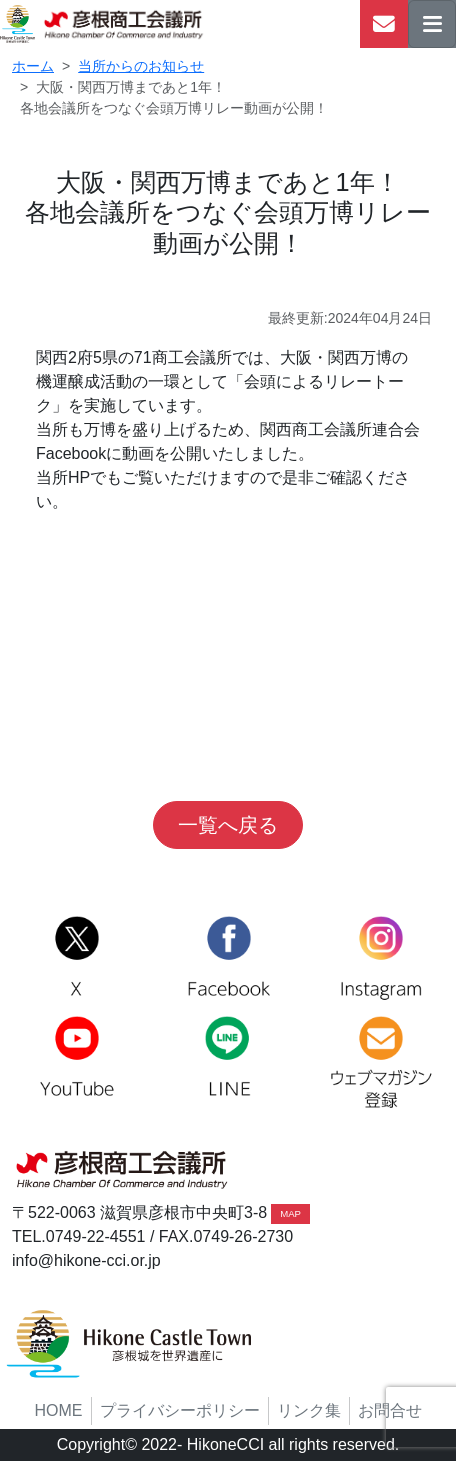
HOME (59, 1410)
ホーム (33, 66)
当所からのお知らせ (141, 66)
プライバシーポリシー (180, 1410)
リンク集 (309, 1410)
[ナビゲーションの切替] (432, 24)
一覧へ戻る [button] (228, 825)
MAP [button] (290, 1213)
